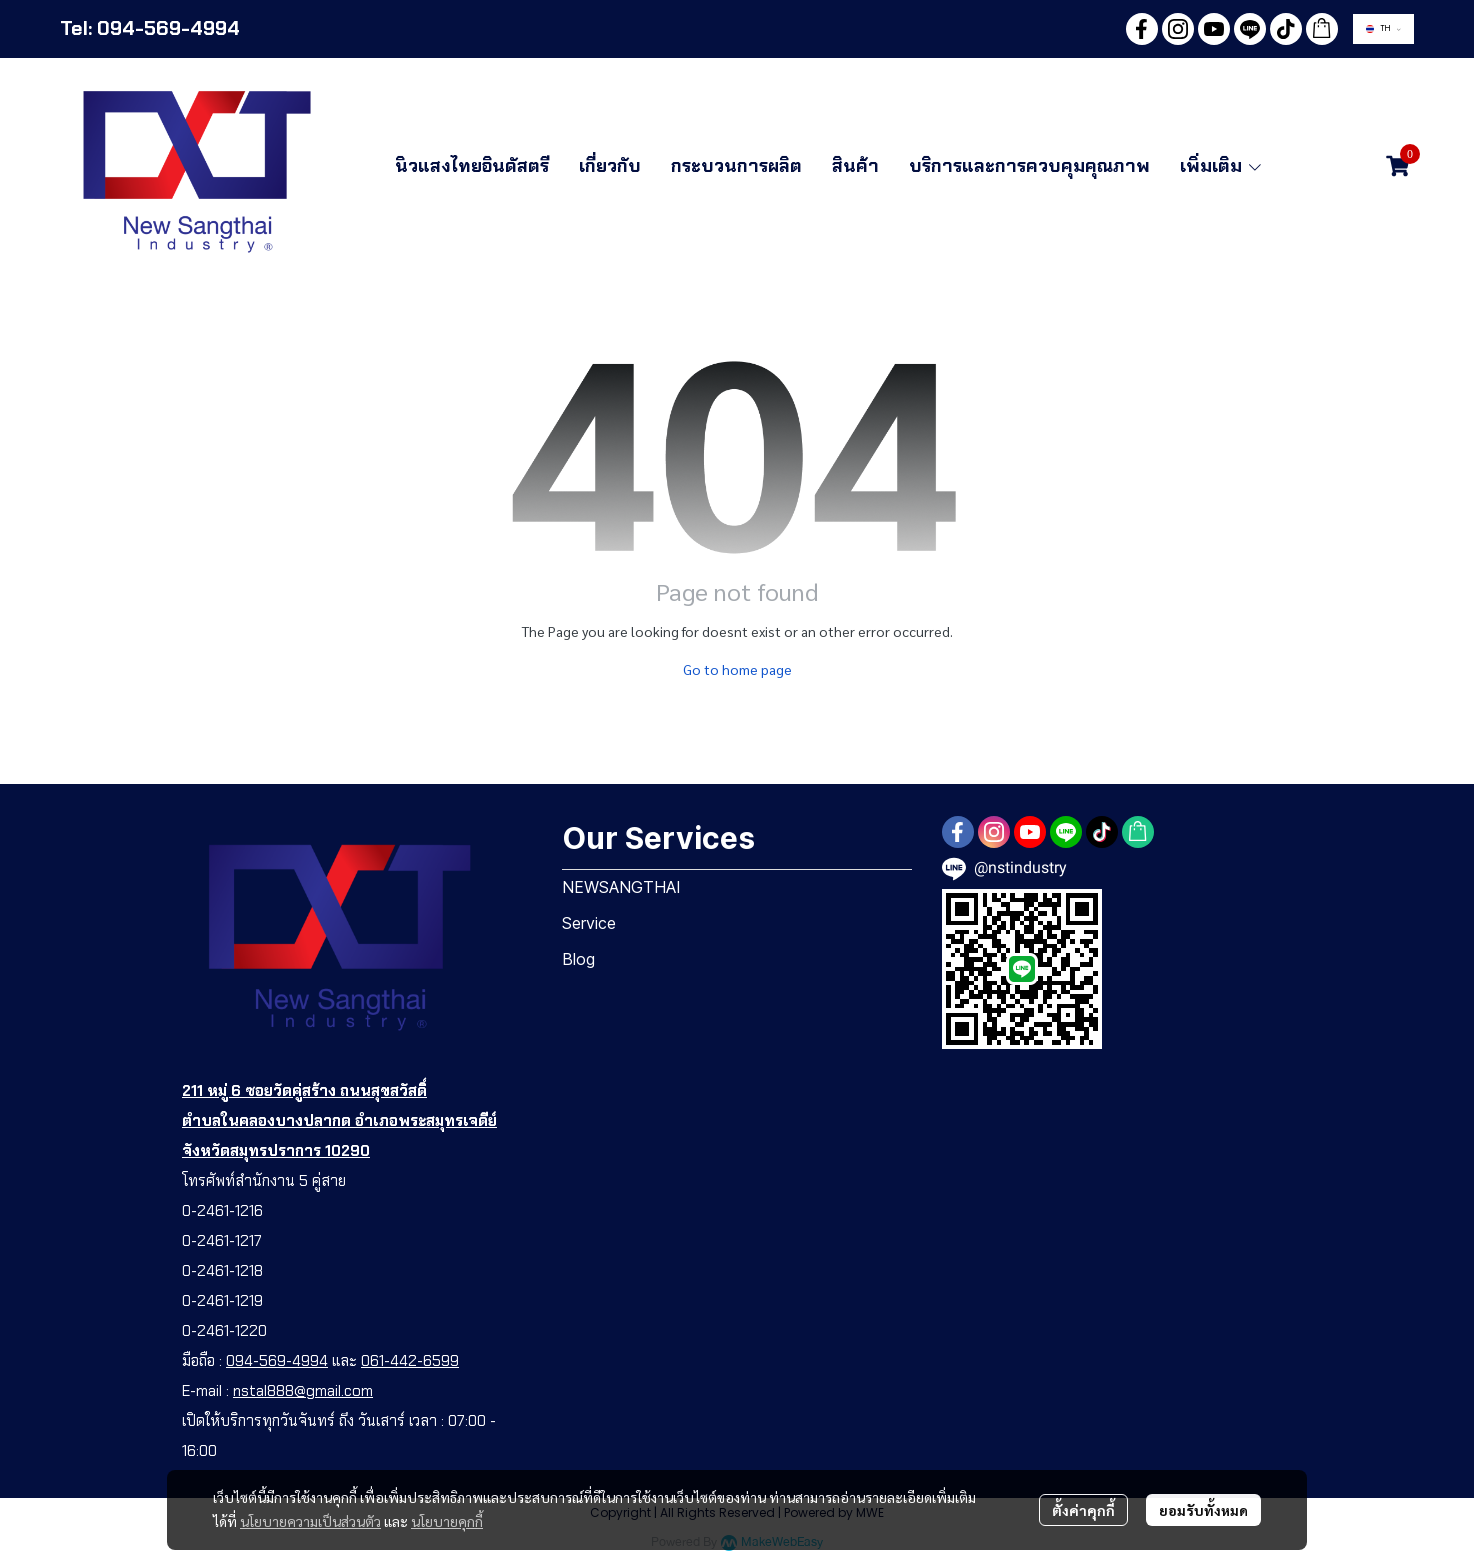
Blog (578, 959)
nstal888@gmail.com (303, 1391)
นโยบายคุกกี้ (447, 1521)
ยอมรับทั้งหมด (1203, 1510)
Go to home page (737, 669)
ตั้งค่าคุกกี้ (1083, 1510)
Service (589, 923)
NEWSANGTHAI (621, 887)
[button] (1383, 29)
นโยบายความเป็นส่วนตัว (310, 1521)
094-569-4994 (277, 1361)
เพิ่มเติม (1222, 166)
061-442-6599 (410, 1361)
